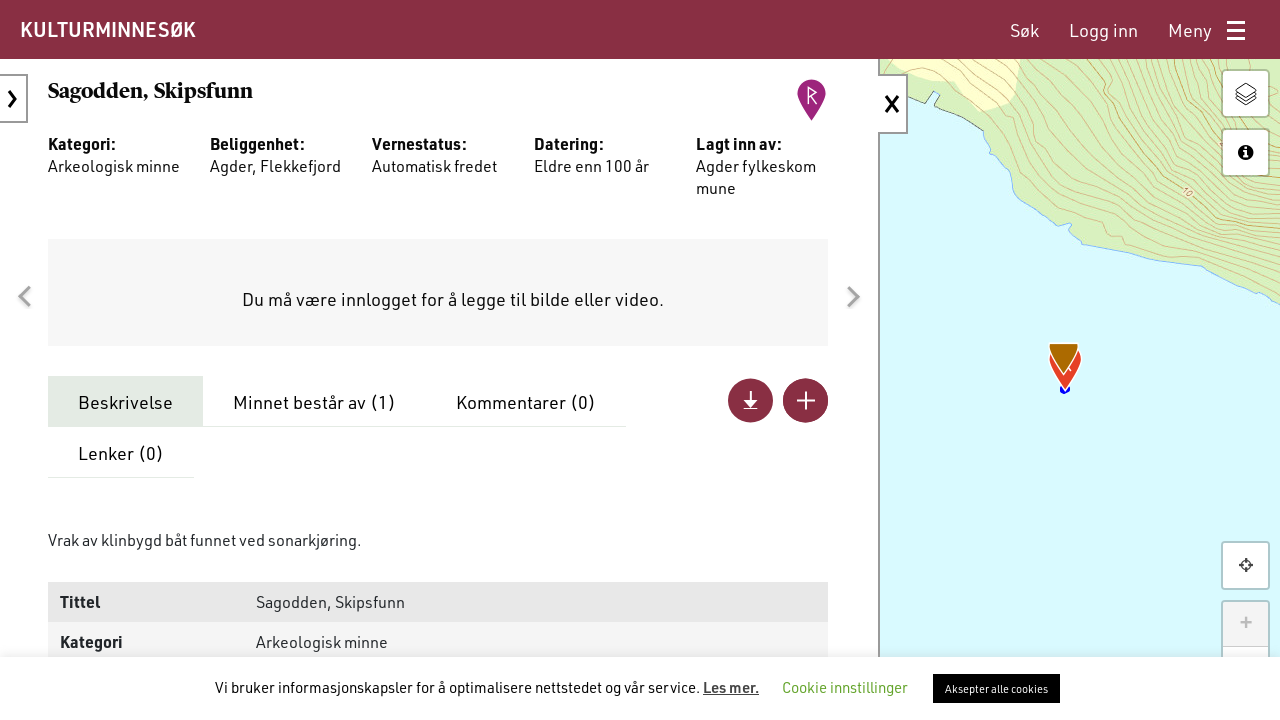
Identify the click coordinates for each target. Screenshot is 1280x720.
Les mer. (731, 687)
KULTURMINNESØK (107, 29)
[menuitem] (1024, 30)
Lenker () (121, 453)
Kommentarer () (526, 402)
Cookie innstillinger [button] (845, 687)
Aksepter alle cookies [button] (996, 688)
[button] (24, 297)
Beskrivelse (125, 402)
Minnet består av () (314, 402)
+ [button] (1245, 624)
